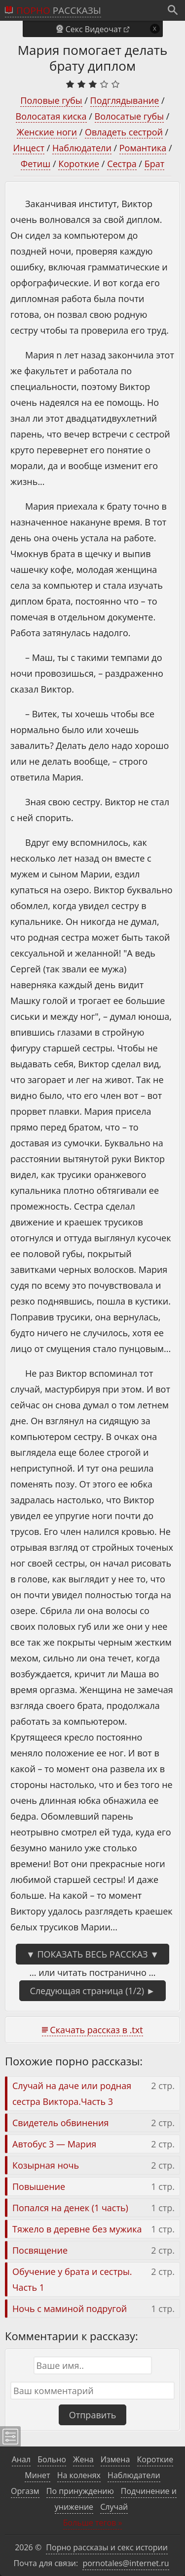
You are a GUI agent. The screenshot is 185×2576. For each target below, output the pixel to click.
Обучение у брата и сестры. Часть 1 (72, 2279)
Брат (155, 164)
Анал (21, 2459)
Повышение (38, 2186)
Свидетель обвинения (60, 2123)
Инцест (28, 148)
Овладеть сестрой (124, 132)
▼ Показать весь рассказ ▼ (92, 1954)
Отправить (92, 2415)
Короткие (78, 164)
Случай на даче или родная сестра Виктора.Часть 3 (71, 2093)
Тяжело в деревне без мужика (77, 2229)
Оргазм (25, 2491)
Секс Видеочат (94, 29)
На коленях (79, 2475)
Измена (115, 2459)
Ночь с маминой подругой (69, 2308)
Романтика (142, 148)
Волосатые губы (129, 116)
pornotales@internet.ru (125, 2563)
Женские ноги (47, 132)
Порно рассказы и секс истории (107, 2547)
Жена (83, 2459)
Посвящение (40, 2250)
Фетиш (35, 164)
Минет (37, 2475)
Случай (114, 2506)
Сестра (122, 164)
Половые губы (51, 100)
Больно (51, 2459)
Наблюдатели (81, 148)
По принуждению (80, 2491)
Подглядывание (124, 100)
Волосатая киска (51, 116)
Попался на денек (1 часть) (70, 2208)
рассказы (58, 10)
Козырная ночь (45, 2165)
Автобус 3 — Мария (54, 2144)
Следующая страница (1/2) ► (92, 1991)
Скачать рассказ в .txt (96, 2030)
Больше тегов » (92, 2522)
